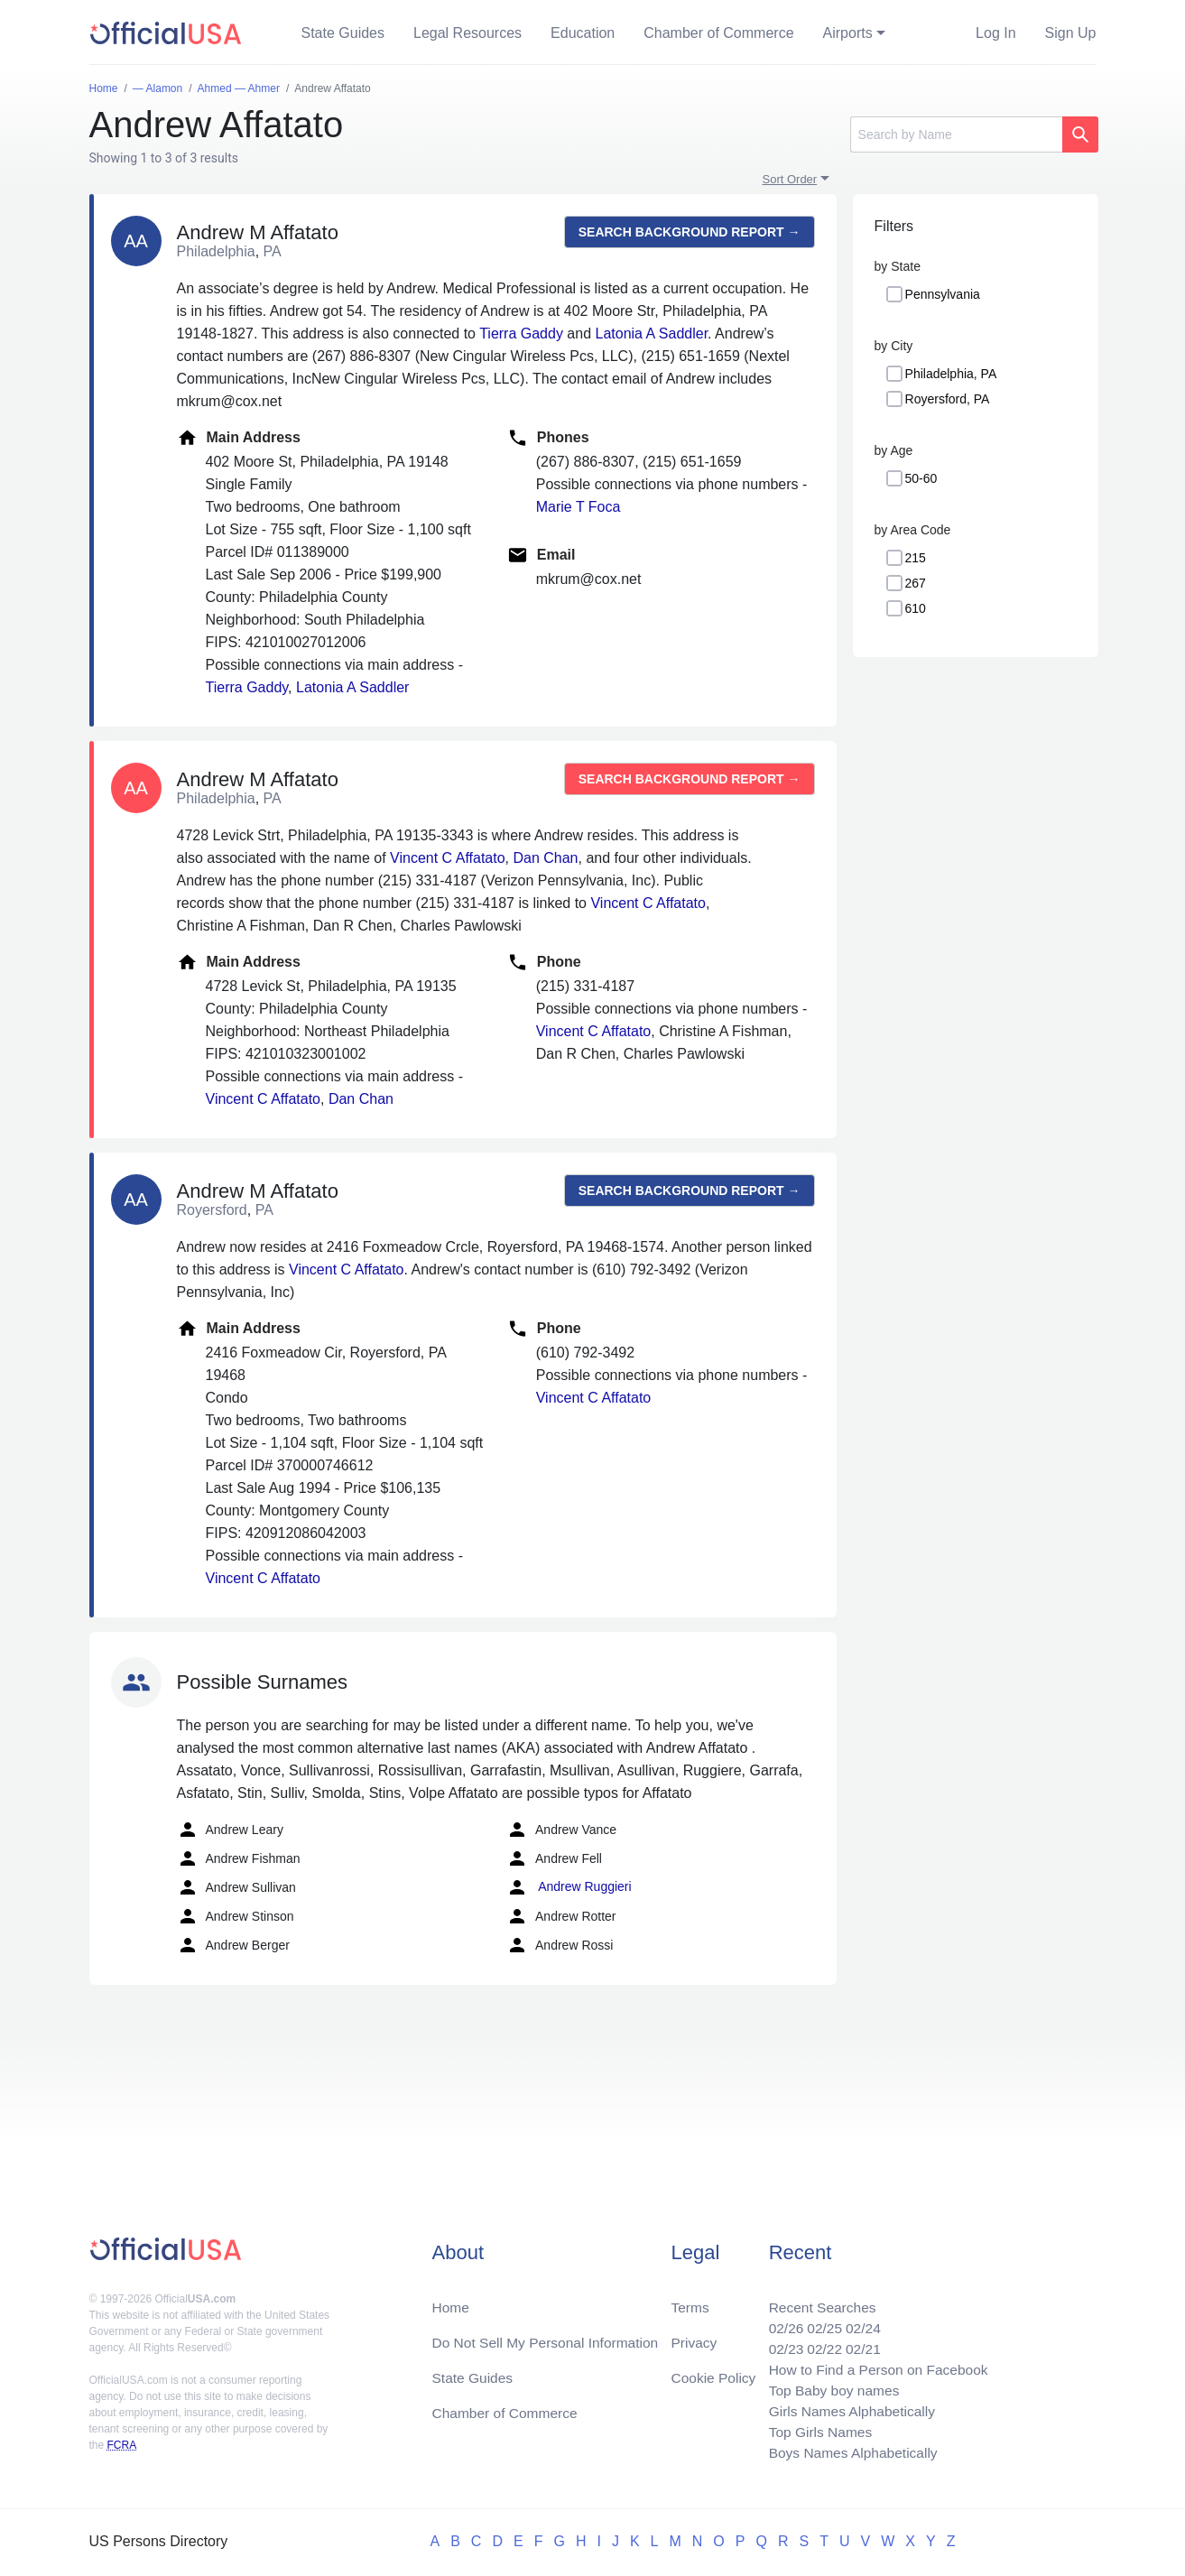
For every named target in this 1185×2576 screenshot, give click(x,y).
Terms (689, 2300)
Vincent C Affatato (447, 858)
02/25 (819, 2322)
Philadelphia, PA (951, 374)
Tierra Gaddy (521, 333)
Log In (995, 33)
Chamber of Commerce (718, 33)
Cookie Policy (713, 2372)
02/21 (859, 2343)
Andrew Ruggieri (569, 1887)
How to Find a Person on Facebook (875, 2365)
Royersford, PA (947, 399)
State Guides (343, 33)
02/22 (819, 2343)
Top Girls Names (815, 2430)
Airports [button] (848, 33)
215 (915, 558)
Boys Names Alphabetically (849, 2452)
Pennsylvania (942, 294)
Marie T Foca (578, 506)
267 (915, 583)
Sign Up (1071, 33)
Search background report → (690, 232)
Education (583, 33)
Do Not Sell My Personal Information (549, 2336)
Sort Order (790, 179)
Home (451, 2300)
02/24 (859, 2322)
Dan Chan (545, 858)
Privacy (693, 2336)
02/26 (780, 2322)
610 (915, 608)
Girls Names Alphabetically (847, 2408)
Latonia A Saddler (652, 333)
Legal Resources (467, 33)
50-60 (921, 478)
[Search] (956, 134)
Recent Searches (817, 2300)
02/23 (780, 2343)
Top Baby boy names (829, 2387)
